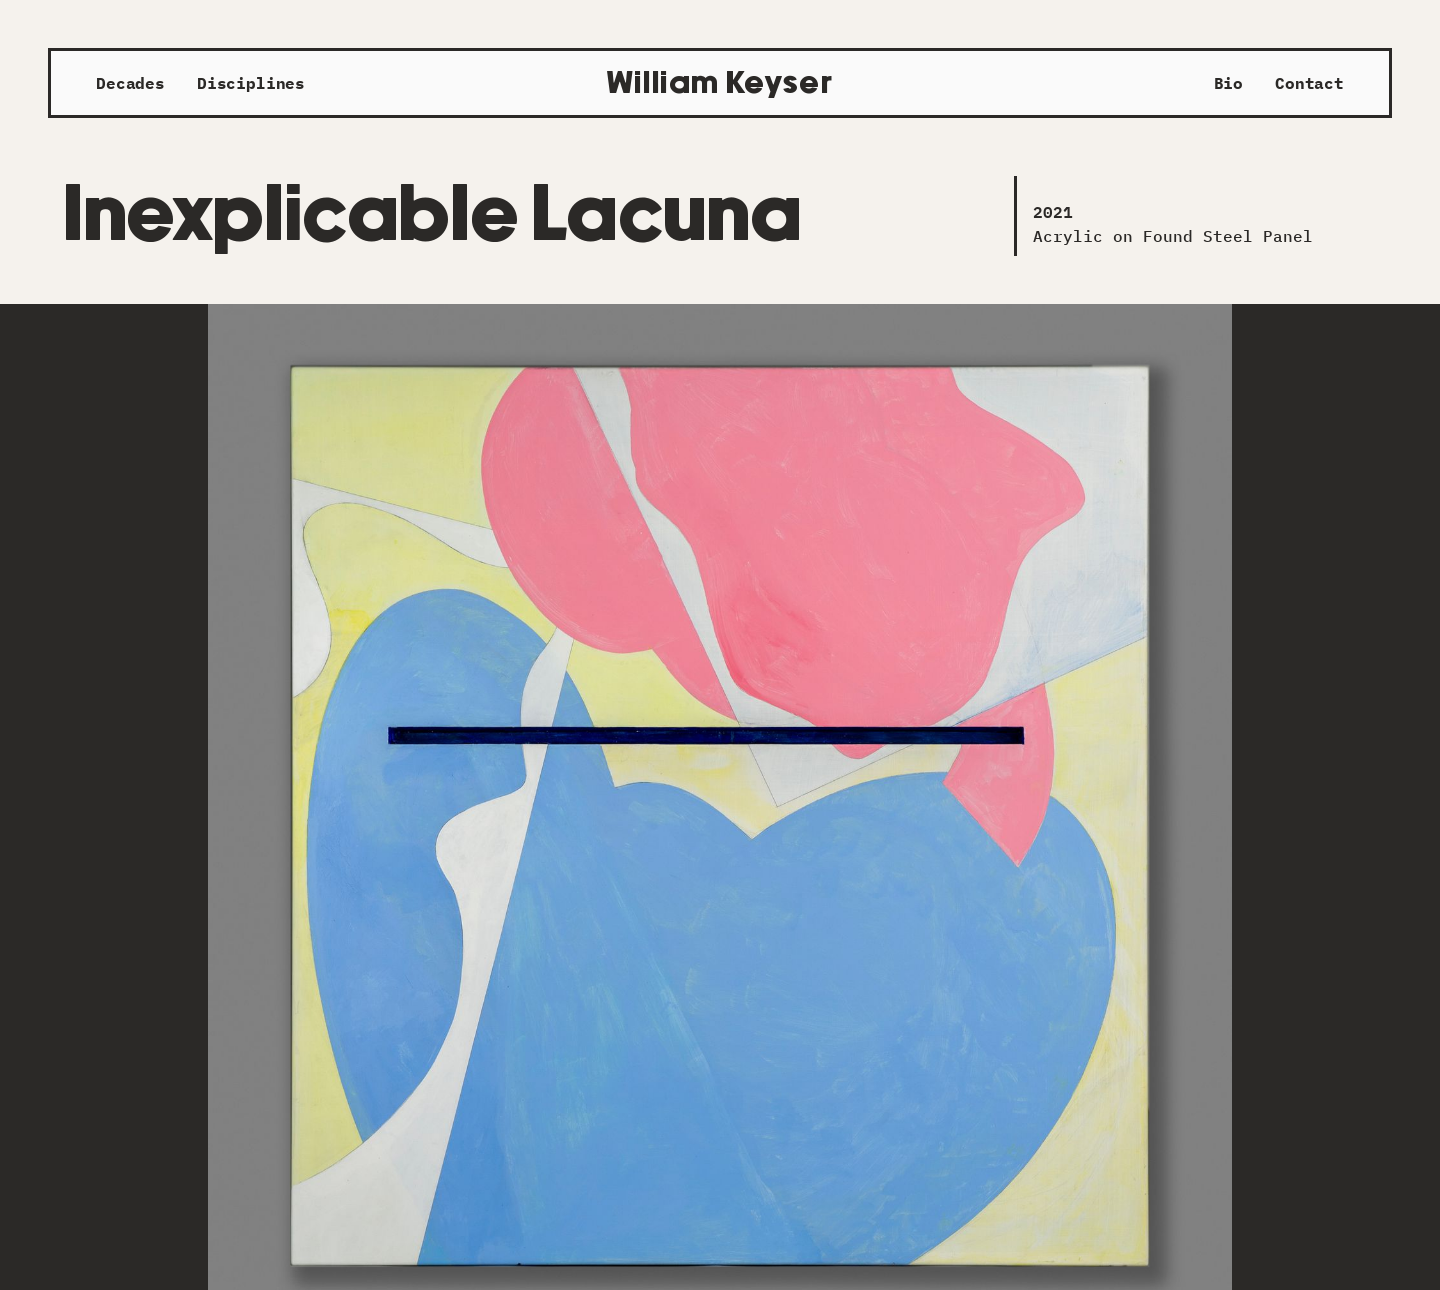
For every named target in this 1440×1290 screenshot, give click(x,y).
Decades (130, 83)
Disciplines (251, 83)
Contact (1309, 83)
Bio (1229, 83)
